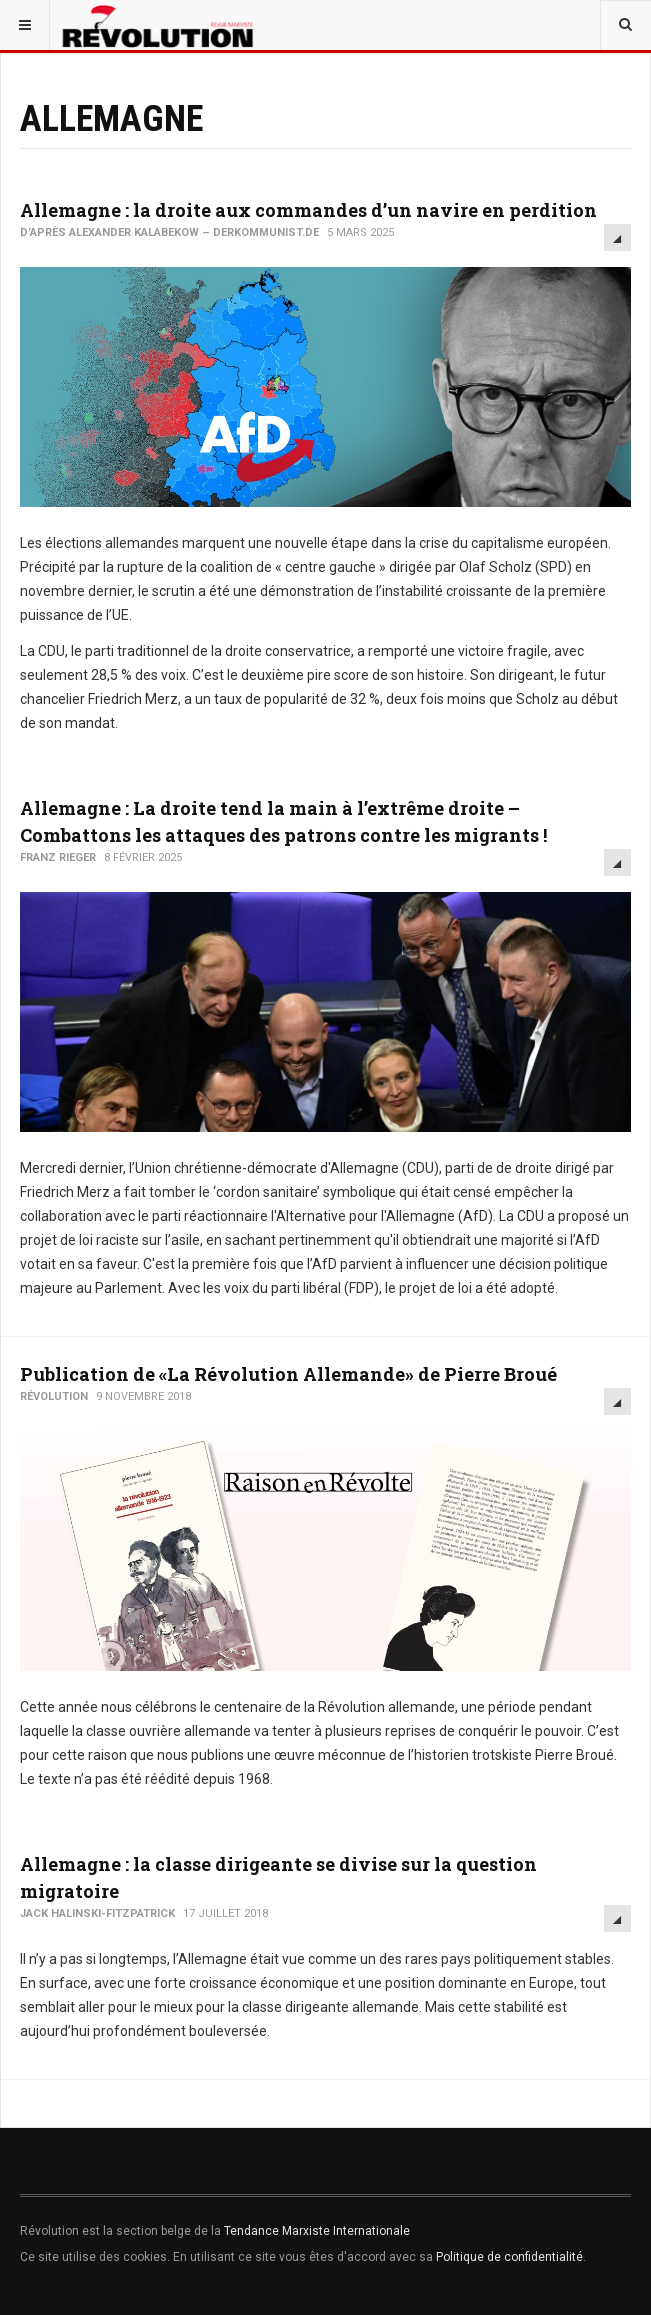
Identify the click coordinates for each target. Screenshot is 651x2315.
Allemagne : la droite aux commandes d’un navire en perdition (308, 210)
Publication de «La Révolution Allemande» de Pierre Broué (288, 1374)
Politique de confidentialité (509, 2257)
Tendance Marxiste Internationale (317, 2231)
